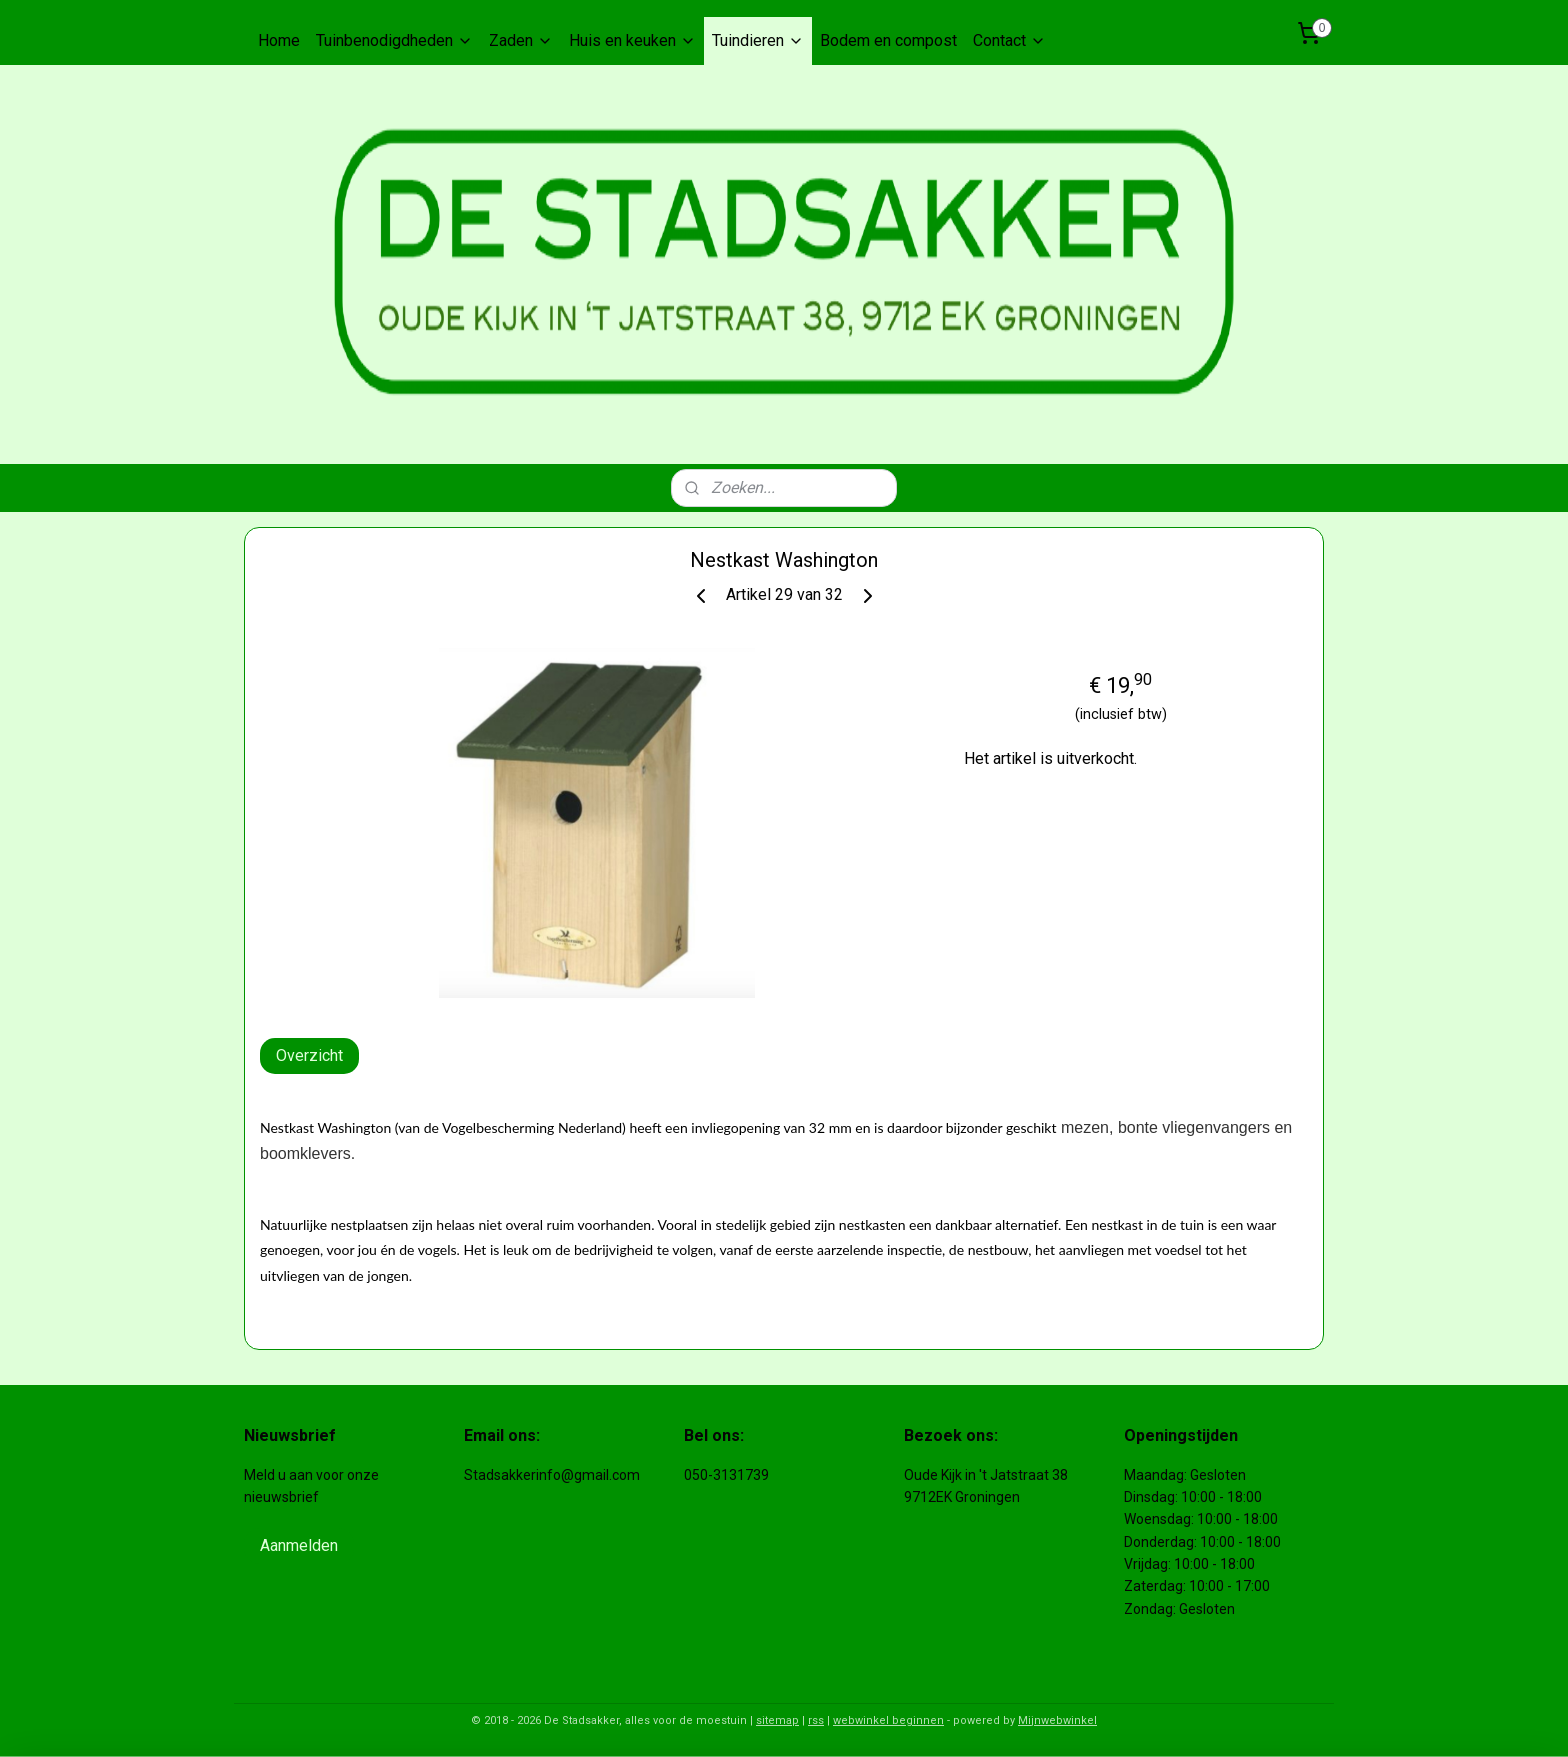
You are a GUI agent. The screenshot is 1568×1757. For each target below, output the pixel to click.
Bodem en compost (888, 40)
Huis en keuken (632, 40)
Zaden (521, 40)
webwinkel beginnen (888, 1720)
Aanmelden (299, 1545)
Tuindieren (758, 40)
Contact (1009, 40)
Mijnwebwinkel (1057, 1720)
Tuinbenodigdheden (394, 40)
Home (279, 40)
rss (816, 1720)
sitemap (777, 1720)
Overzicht (309, 1055)
